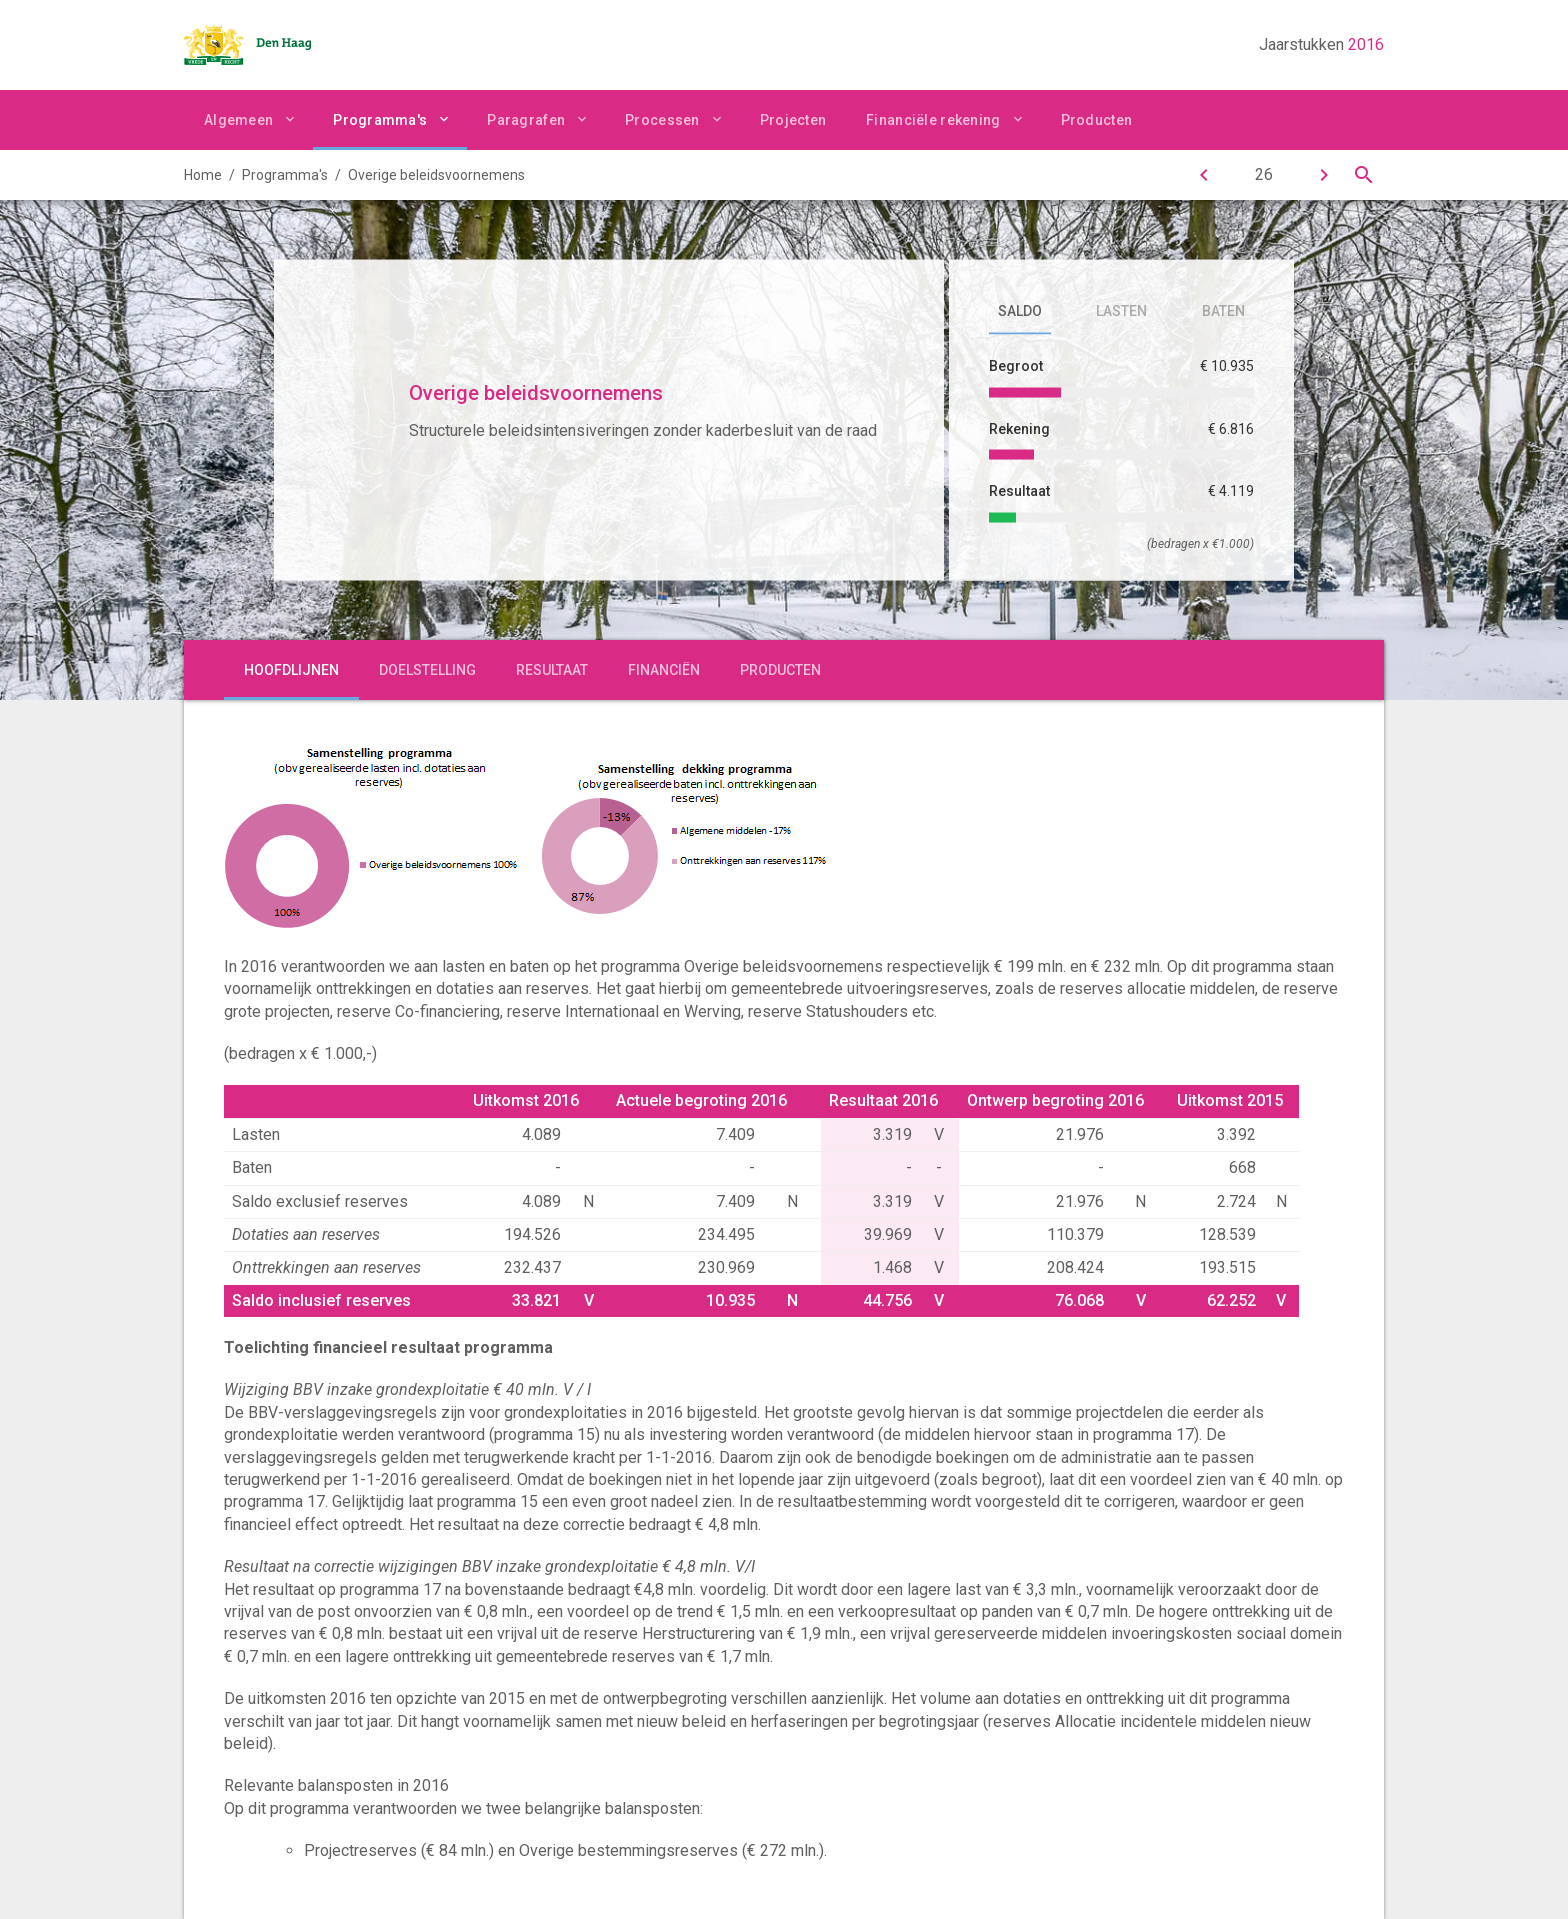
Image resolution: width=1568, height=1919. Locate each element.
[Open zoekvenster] (1364, 175)
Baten (1223, 311)
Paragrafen (526, 120)
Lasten (1121, 311)
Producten (1097, 120)
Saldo (1020, 311)
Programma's (380, 120)
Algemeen (238, 120)
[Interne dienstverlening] (1324, 175)
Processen (662, 120)
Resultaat (552, 670)
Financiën (664, 670)
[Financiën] (1204, 175)
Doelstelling (427, 670)
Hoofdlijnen (291, 670)
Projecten (793, 120)
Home (203, 175)
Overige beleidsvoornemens (436, 175)
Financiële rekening (933, 120)
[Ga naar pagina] (1264, 175)
